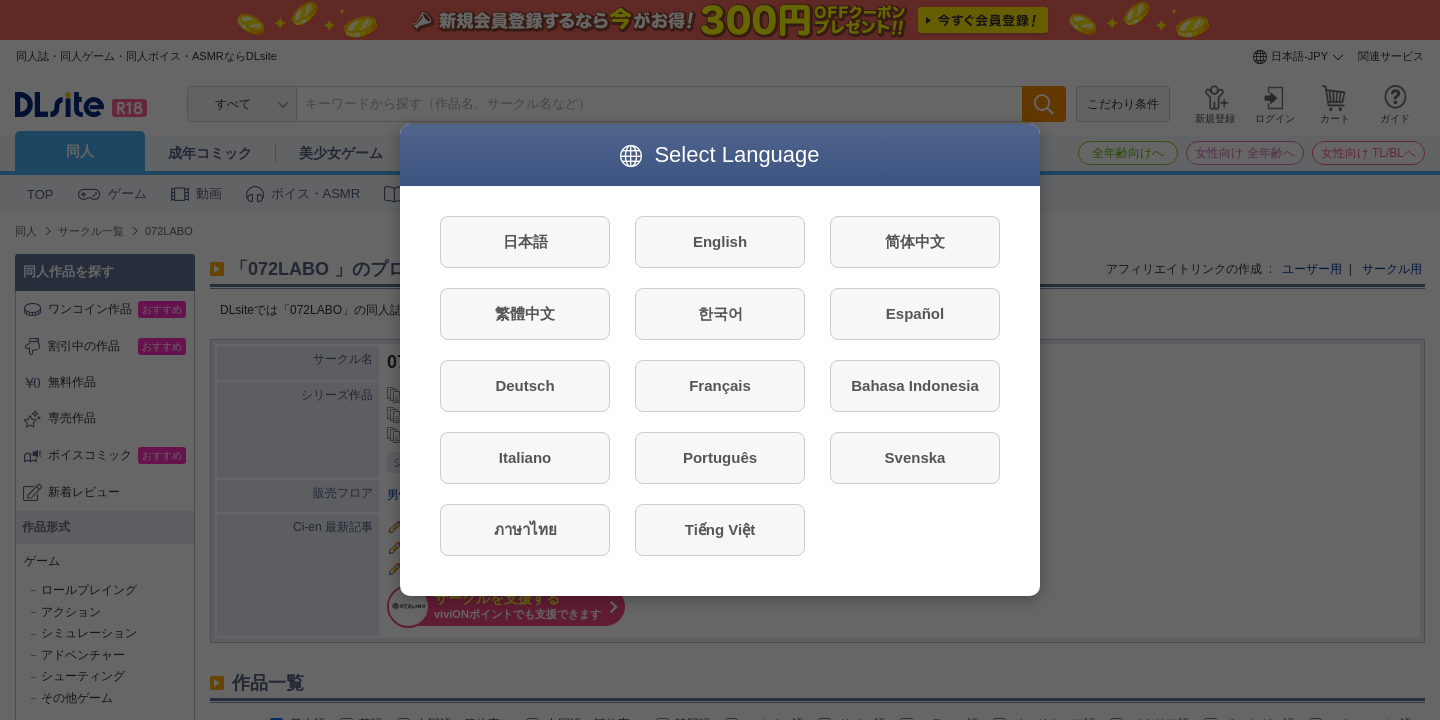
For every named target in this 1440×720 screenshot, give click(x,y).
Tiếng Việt (720, 529)
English (720, 241)
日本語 (525, 241)
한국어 (720, 313)
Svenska (915, 457)
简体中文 (915, 241)
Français (720, 385)
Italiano (525, 457)
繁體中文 (525, 313)
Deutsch (524, 385)
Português (720, 457)
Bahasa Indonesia (915, 385)
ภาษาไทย (525, 529)
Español (915, 313)
